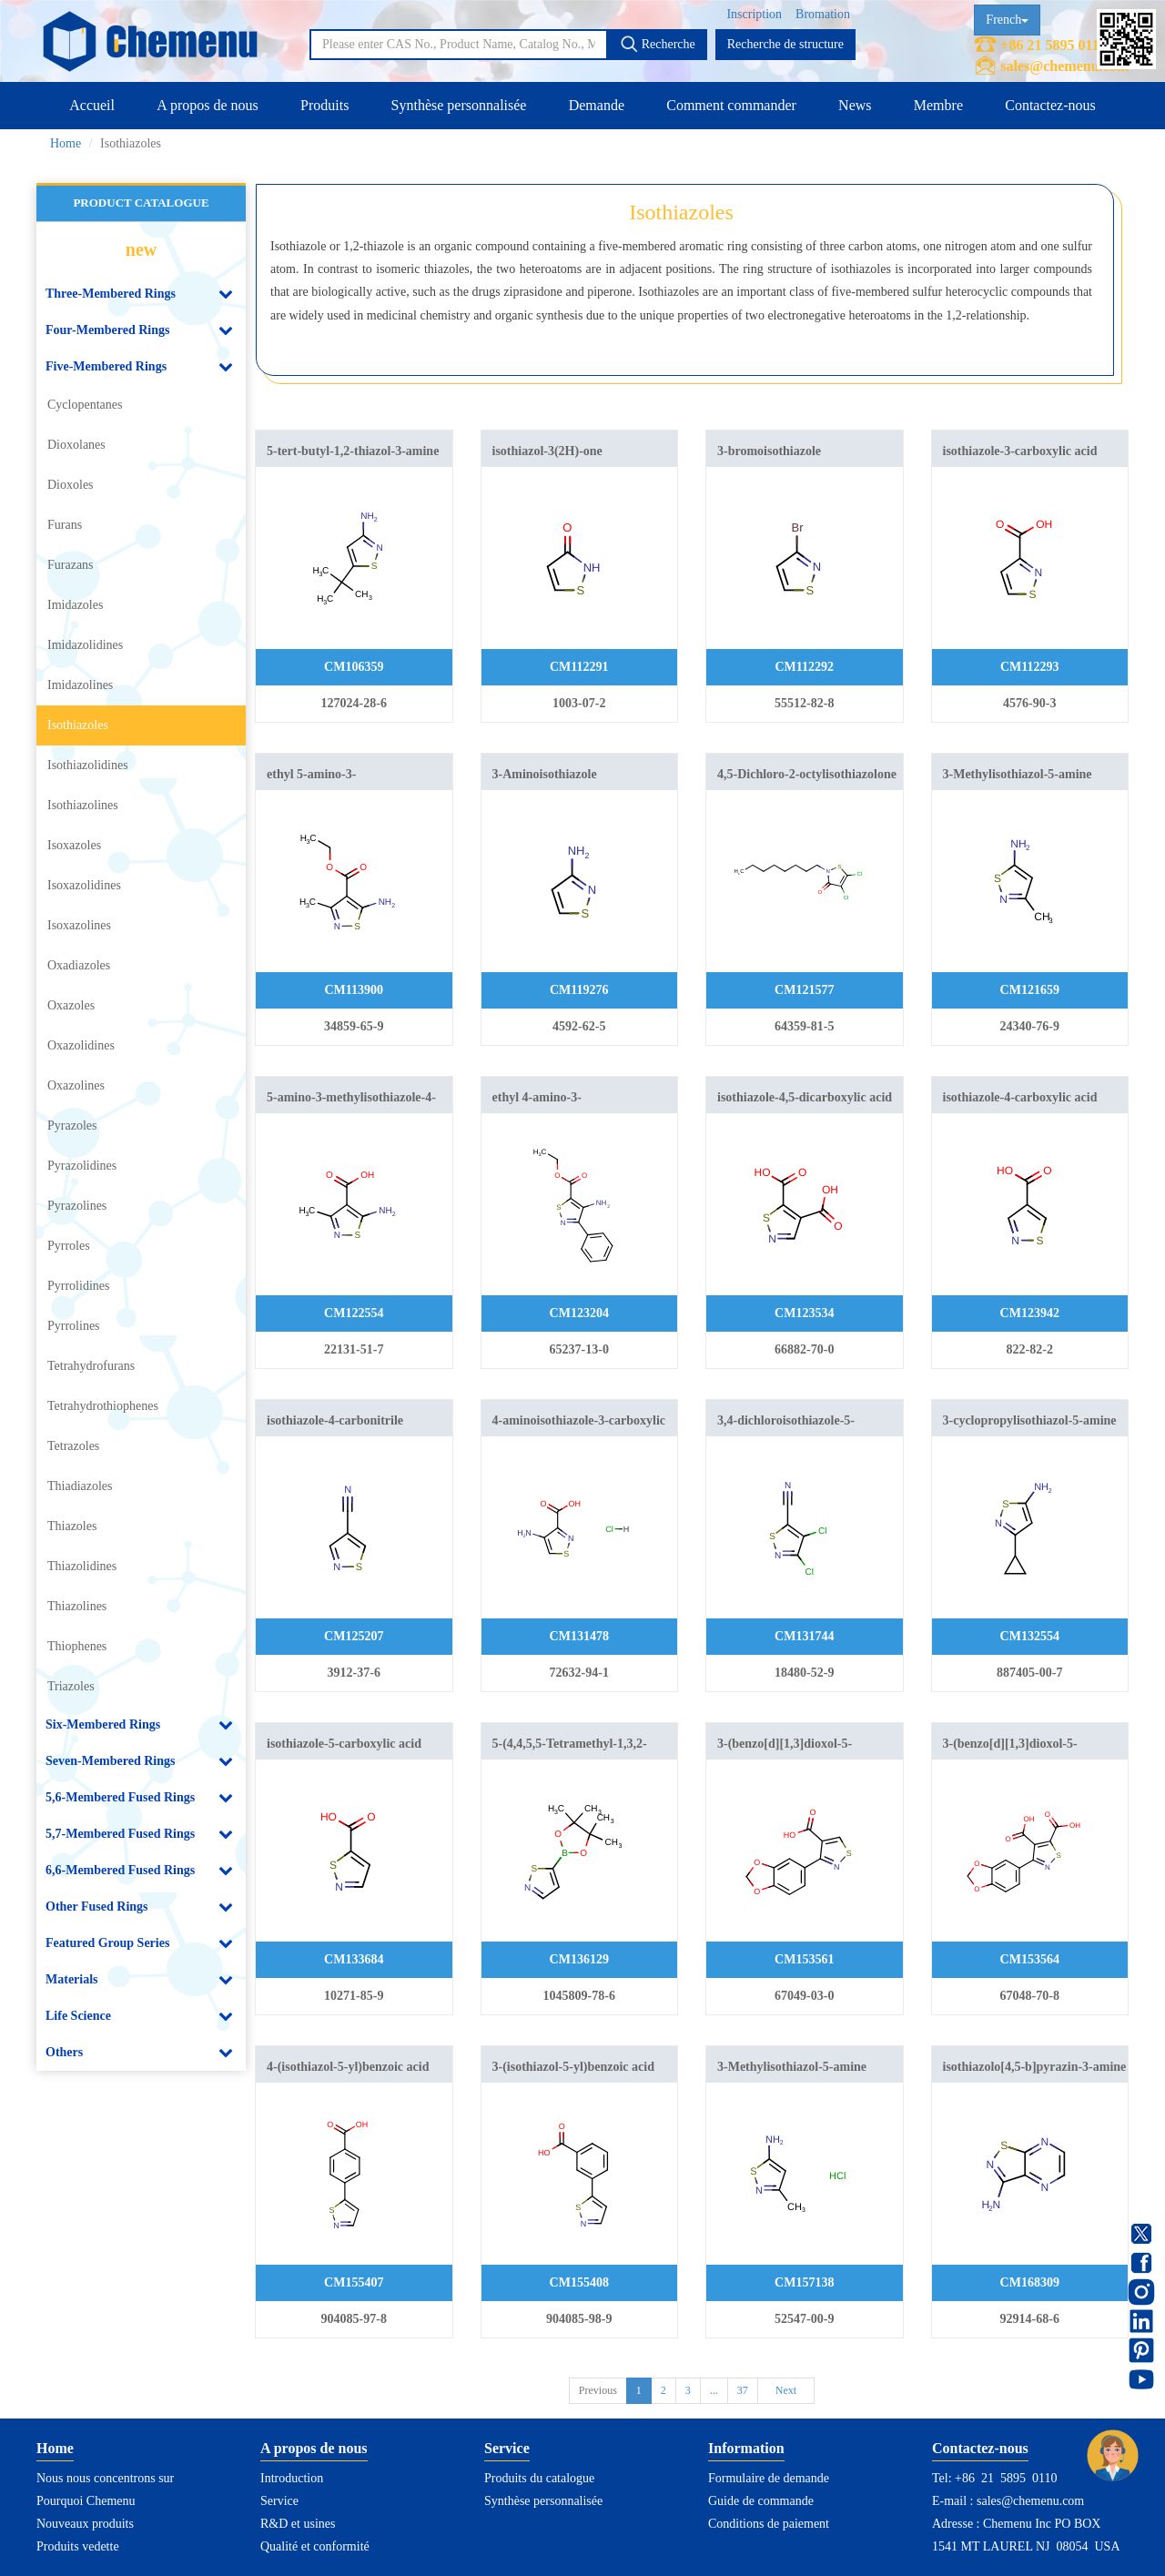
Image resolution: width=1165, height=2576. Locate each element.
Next (786, 2390)
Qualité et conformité (315, 2546)
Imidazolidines (85, 645)
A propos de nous (207, 105)
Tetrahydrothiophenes (102, 1406)
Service (279, 2501)
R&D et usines (297, 2523)
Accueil (92, 105)
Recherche (657, 44)
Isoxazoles (74, 845)
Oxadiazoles (78, 965)
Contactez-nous (1050, 105)
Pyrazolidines (81, 1165)
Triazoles (71, 1686)
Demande (596, 105)
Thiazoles (71, 1526)
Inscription (754, 14)
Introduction (291, 2478)
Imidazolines (80, 685)
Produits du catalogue (539, 2478)
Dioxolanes (76, 444)
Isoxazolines (79, 925)
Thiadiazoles (80, 1486)
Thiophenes (76, 1646)
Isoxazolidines (84, 885)
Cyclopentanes (84, 404)
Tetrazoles (73, 1446)
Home (65, 143)
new (141, 249)
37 (742, 2390)
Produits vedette (77, 2546)
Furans (64, 525)
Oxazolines (76, 1085)
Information (746, 2448)
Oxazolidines (81, 1045)
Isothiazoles (77, 725)
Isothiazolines (82, 805)
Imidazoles (75, 605)
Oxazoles (71, 1005)
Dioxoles (70, 485)
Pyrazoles (71, 1125)
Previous (598, 2390)
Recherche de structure (785, 44)
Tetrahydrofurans (91, 1366)
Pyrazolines (76, 1205)
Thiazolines (76, 1606)
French (1007, 19)
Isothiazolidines (87, 765)
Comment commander (731, 105)
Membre (938, 105)
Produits (324, 105)
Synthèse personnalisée (459, 105)
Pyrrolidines (78, 1286)
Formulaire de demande (768, 2478)
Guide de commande (761, 2501)
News (854, 105)
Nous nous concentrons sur (105, 2478)
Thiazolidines (81, 1566)
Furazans (70, 565)
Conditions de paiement (768, 2523)
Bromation (822, 14)
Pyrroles (68, 1246)
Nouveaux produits (85, 2523)
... (714, 2390)
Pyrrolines (73, 1326)
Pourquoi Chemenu (86, 2501)
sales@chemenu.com (1064, 66)
